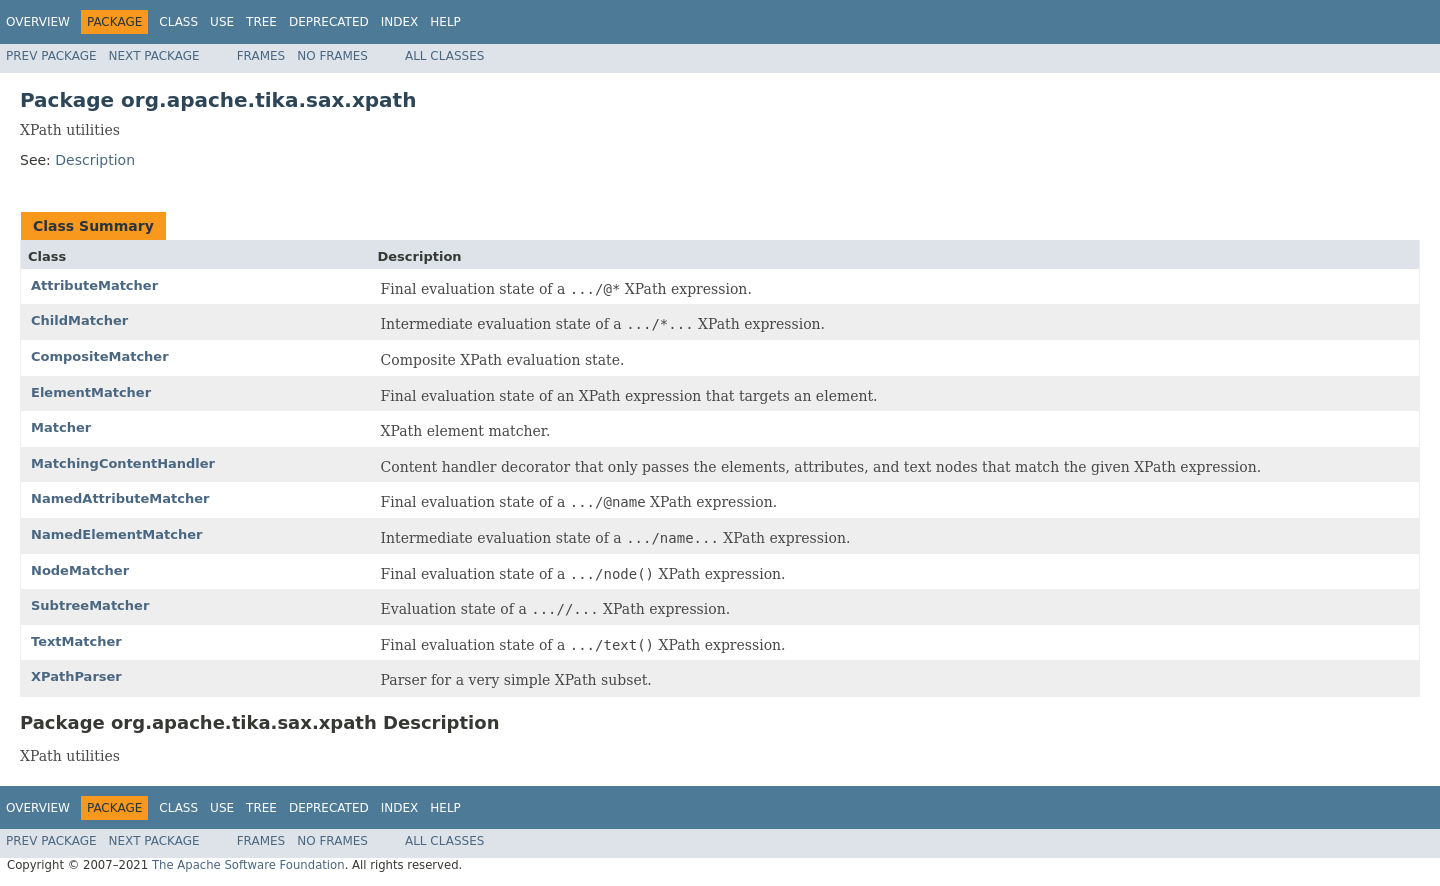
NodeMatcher (80, 570)
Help (445, 22)
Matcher (61, 427)
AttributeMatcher (94, 285)
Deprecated (329, 22)
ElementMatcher (91, 392)
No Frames (332, 56)
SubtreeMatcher (90, 605)
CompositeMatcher (100, 356)
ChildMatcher (79, 320)
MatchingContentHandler (123, 463)
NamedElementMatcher (116, 534)
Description (95, 160)
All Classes (444, 56)
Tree (261, 22)
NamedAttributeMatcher (120, 498)
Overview (38, 22)
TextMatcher (76, 641)
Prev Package (51, 56)
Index (400, 22)
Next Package (154, 56)
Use (222, 22)
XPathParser (76, 676)
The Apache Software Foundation (248, 865)
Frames (261, 56)
